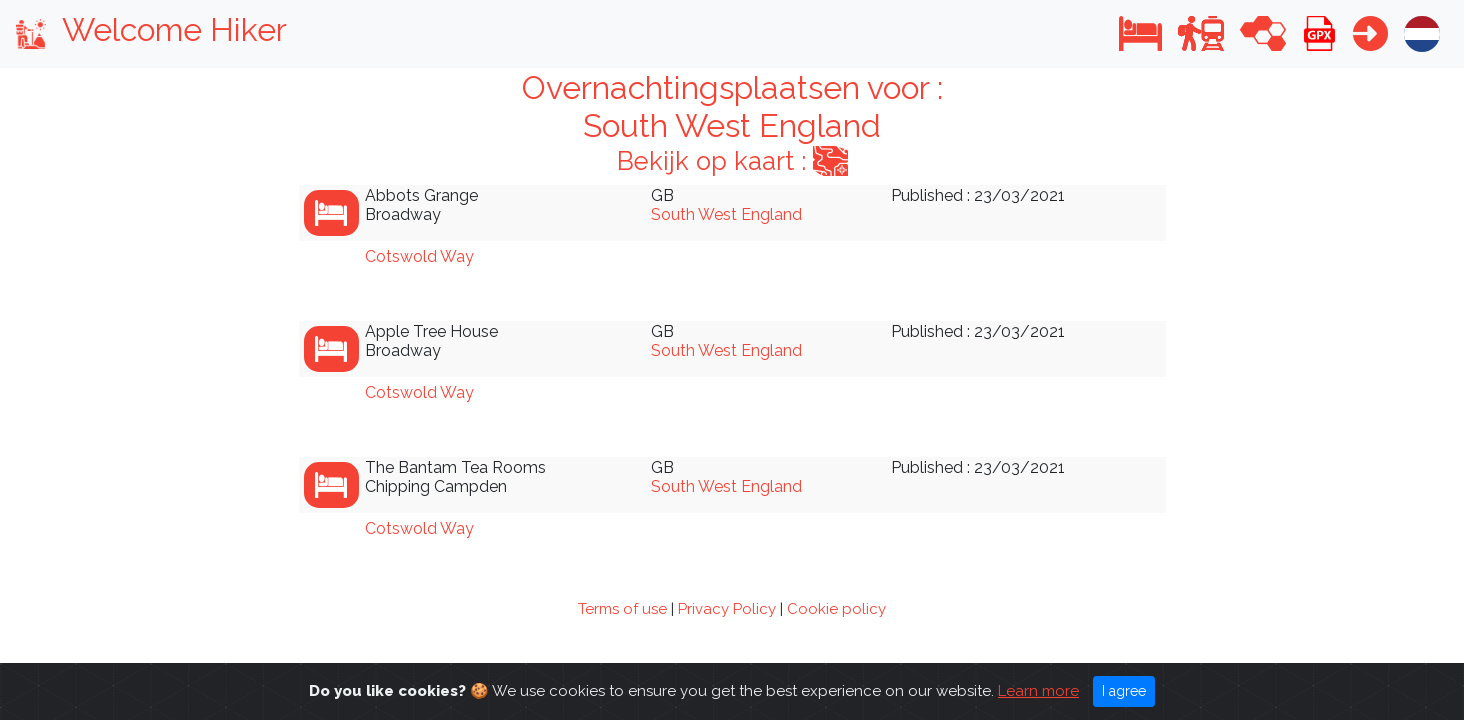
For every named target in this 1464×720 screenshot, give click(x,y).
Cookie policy (836, 609)
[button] (1140, 33)
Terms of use (622, 609)
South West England (726, 214)
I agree (1124, 695)
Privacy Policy (727, 609)
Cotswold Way (419, 256)
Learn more (1038, 695)
